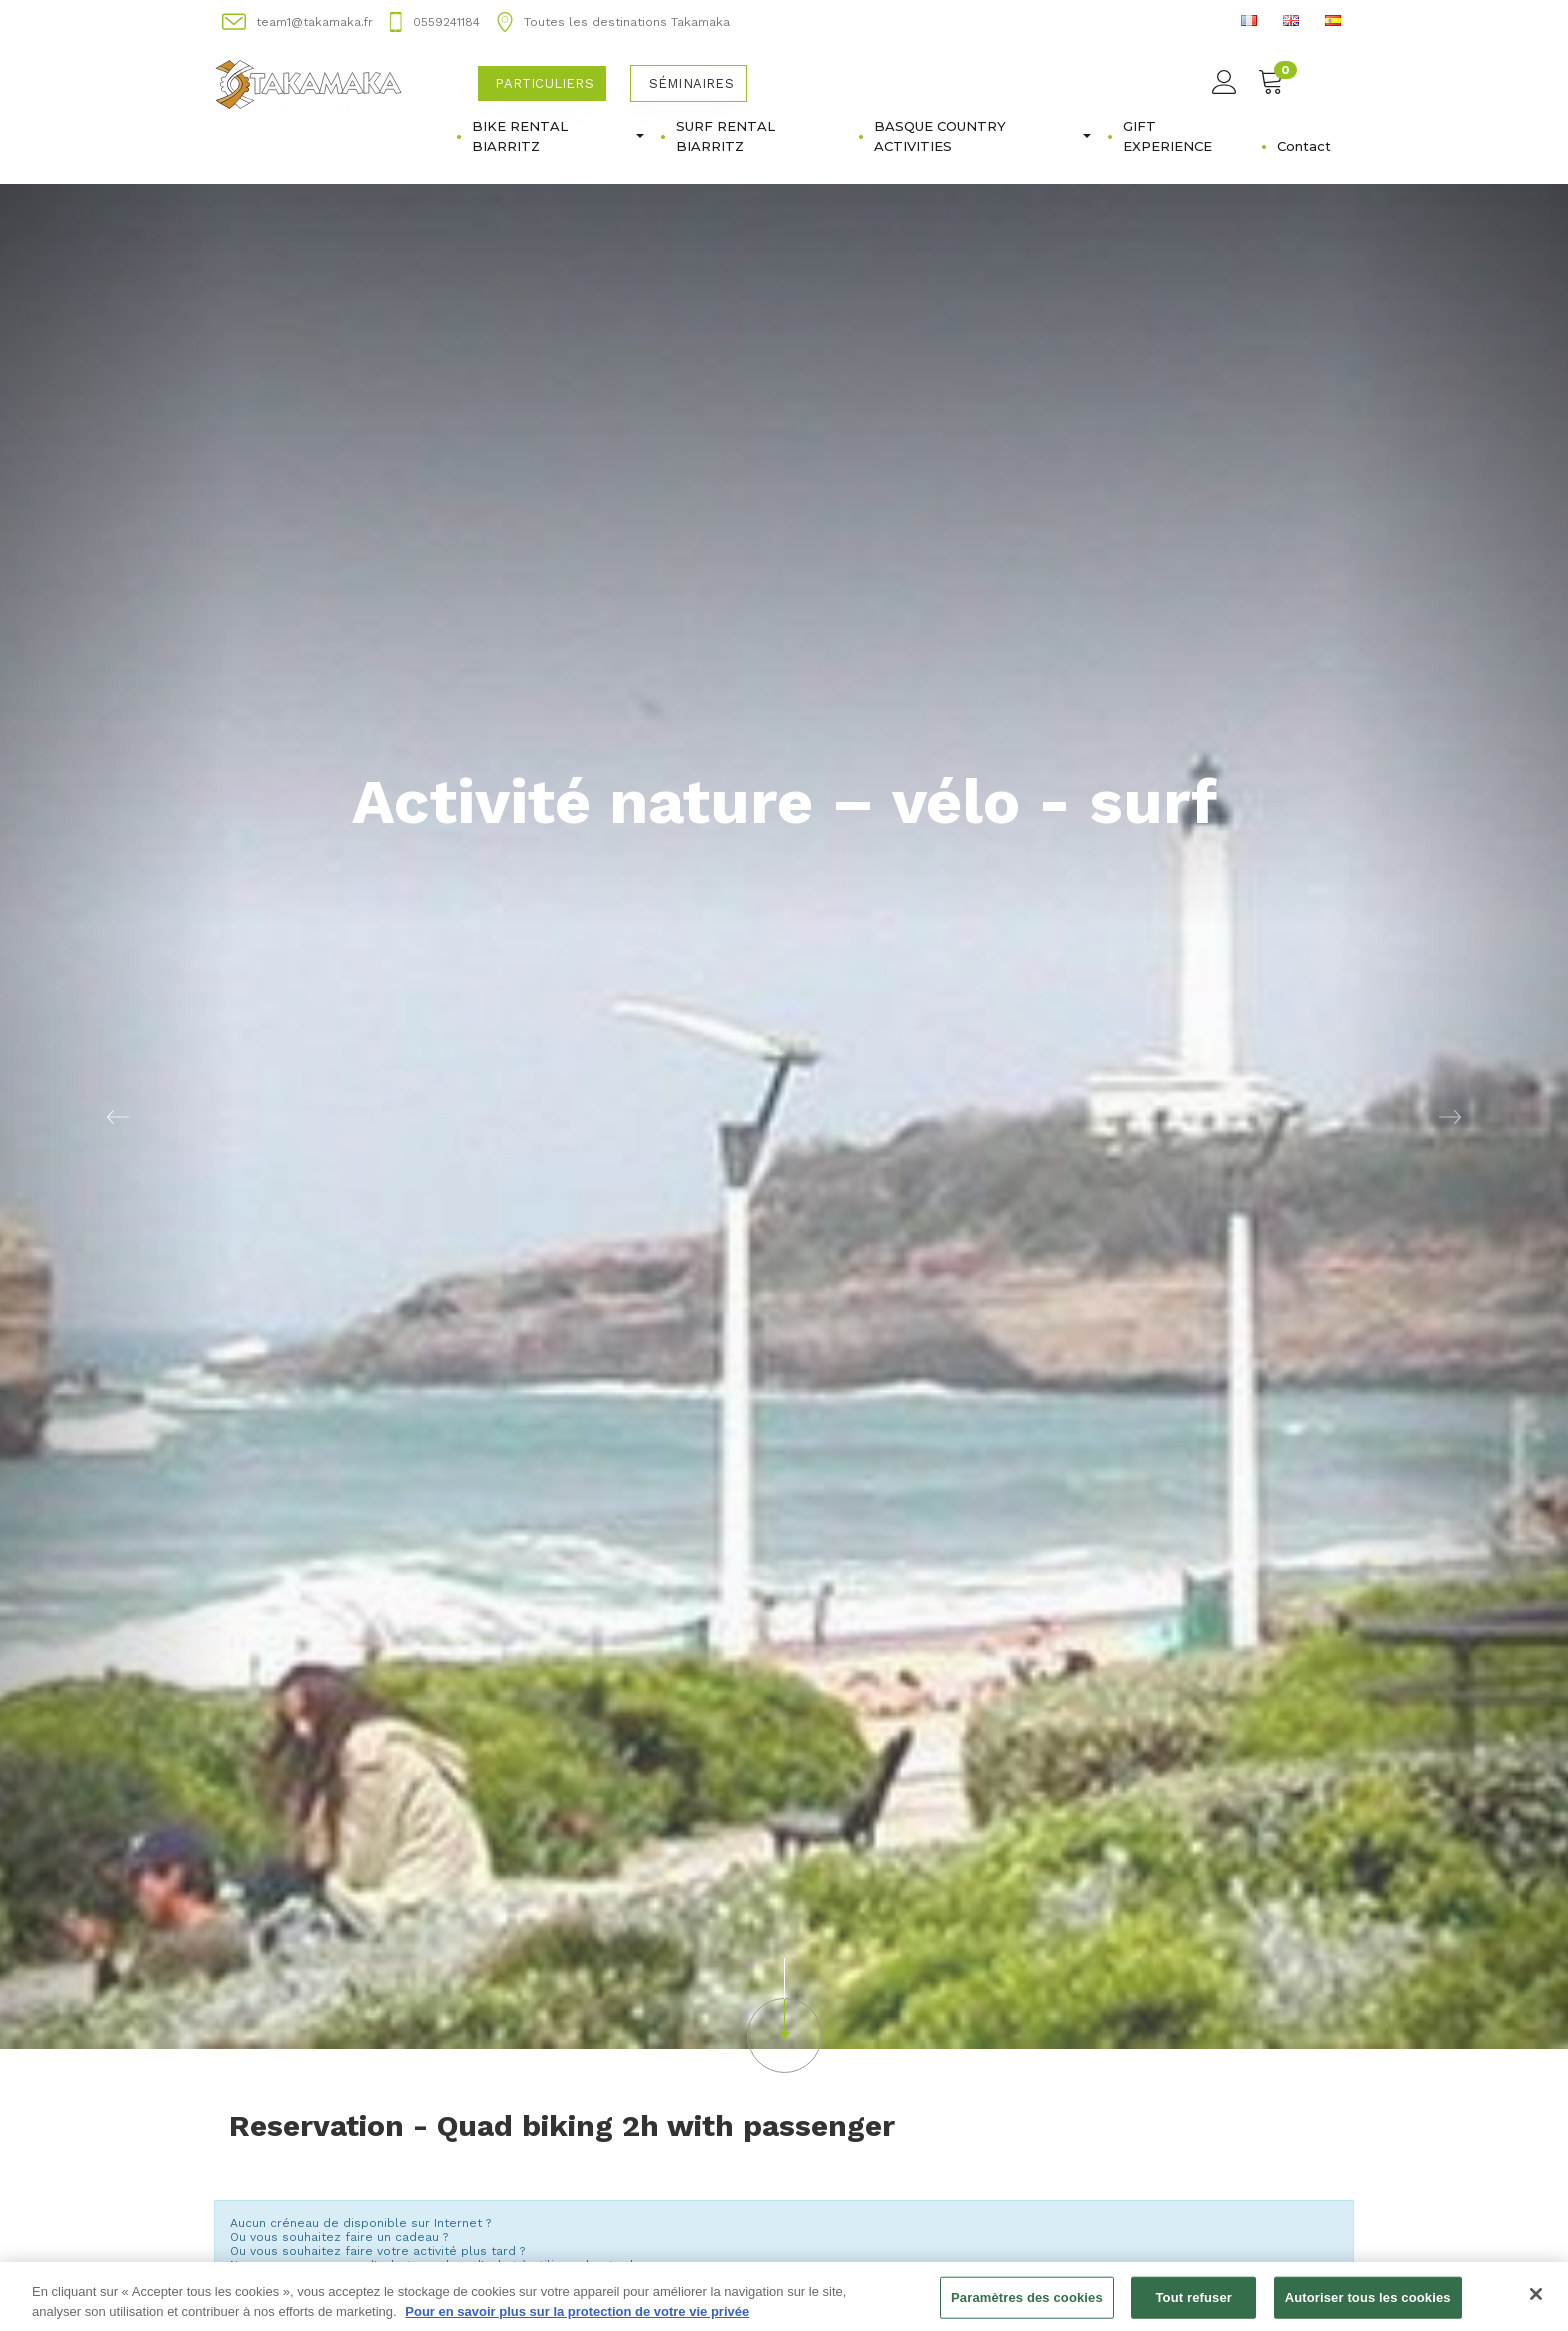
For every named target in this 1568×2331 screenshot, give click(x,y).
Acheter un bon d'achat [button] (342, 2090)
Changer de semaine (784, 2242)
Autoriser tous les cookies (1368, 2309)
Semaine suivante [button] (1268, 2220)
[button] (784, 1820)
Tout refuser (1194, 2309)
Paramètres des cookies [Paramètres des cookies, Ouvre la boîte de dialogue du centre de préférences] (1027, 2309)
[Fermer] (1536, 2306)
